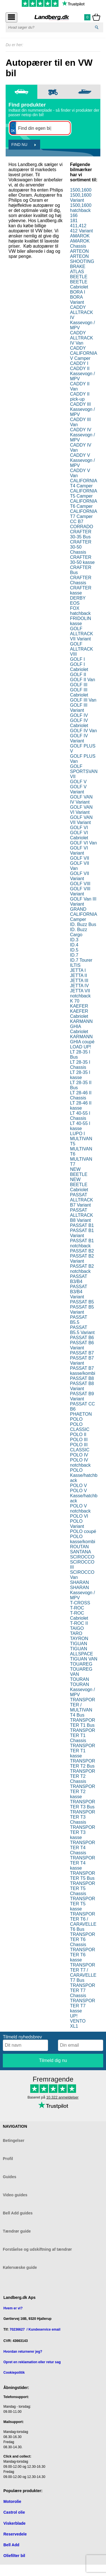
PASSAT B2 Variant (82, 1258)
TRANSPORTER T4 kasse (82, 1862)
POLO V (78, 1485)
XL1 (74, 2026)
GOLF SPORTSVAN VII (84, 771)
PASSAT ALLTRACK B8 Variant (81, 1215)
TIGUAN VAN (84, 1659)
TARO (76, 1633)
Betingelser (13, 2140)
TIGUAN (78, 1643)
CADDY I (79, 363)
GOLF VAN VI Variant (81, 810)
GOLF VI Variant (79, 850)
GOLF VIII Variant (80, 891)
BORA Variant (77, 300)
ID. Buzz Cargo (78, 932)
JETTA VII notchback (80, 993)
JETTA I (78, 970)
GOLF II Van (82, 679)
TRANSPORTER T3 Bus (82, 1804)
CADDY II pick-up (80, 397)
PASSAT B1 (82, 1225)
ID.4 (74, 944)
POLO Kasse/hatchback (84, 1475)
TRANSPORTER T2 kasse (82, 1791)
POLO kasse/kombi (82, 1539)
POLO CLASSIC (79, 1427)
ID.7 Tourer (81, 960)
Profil (8, 2158)
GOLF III (78, 684)
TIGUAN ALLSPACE (81, 1651)
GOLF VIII (80, 883)
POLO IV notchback (80, 1463)
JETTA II (78, 975)
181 (74, 220)
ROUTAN (79, 1546)
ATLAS (77, 271)
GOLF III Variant (78, 708)
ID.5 (74, 950)
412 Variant (81, 230)
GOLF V (78, 781)
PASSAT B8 (82, 1378)
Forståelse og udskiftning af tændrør (37, 2249)
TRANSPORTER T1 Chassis (82, 1735)
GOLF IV (79, 715)
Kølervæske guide (20, 2267)
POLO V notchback (80, 1508)
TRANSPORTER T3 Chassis (82, 1817)
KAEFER (79, 1006)
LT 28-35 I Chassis (80, 1065)
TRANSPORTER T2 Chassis (82, 1776)
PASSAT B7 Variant (82, 1360)
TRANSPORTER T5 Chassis (82, 1888)
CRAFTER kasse (81, 590)
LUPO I (77, 1133)
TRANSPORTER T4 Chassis (82, 1847)
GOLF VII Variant (79, 876)
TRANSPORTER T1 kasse (82, 1750)
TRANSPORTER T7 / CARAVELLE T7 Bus (83, 1973)
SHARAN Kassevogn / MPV (82, 1592)
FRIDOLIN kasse (80, 621)
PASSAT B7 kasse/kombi (82, 1371)
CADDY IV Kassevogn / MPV (82, 434)
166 (74, 215)
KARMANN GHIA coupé (82, 1039)
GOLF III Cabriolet (79, 692)
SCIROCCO (82, 1556)
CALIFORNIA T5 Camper (83, 493)
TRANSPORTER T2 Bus (82, 1763)
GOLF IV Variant (79, 738)
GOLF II (78, 674)
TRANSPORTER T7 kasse (82, 2005)
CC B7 (76, 521)
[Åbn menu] (11, 17)
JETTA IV (79, 985)
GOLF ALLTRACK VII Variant (81, 633)
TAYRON (79, 1638)
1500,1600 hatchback (81, 208)
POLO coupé (83, 1531)
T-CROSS (80, 1602)
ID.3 (74, 939)
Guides (9, 2176)
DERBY (78, 598)
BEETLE (78, 276)
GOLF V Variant (78, 789)
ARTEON (79, 251)
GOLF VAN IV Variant (81, 799)
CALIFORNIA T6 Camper (83, 504)
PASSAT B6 (82, 1337)
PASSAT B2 (82, 1250)
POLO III (79, 1439)
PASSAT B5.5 (78, 1320)
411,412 (78, 225)
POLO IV (79, 1454)
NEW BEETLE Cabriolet (79, 1184)
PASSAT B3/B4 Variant (78, 1291)
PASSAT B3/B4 (78, 1279)
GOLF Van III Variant (83, 901)
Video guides (15, 2195)
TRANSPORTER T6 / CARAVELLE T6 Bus (83, 1922)
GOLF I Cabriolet (79, 667)
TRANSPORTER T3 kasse (82, 1832)
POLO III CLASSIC (79, 1447)
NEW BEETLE (78, 1172)
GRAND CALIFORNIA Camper (83, 914)
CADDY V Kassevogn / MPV (82, 460)
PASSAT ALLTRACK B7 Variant (81, 1199)
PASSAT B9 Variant (82, 1396)
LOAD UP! (80, 1046)
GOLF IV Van (83, 730)
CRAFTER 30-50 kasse (82, 560)
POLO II (78, 1434)
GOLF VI (79, 827)
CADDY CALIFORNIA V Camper (83, 353)
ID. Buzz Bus (83, 924)
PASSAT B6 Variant (82, 1345)
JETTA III (79, 980)
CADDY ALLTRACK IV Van (81, 337)
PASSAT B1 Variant (82, 1233)
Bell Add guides (18, 2213)
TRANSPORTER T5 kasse (82, 1903)
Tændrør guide (17, 2231)
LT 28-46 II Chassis (81, 1095)
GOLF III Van (83, 700)
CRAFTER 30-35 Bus (81, 534)
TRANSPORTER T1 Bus (82, 1723)
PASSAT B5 (82, 1301)
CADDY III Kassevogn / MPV (82, 409)
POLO (76, 1419)
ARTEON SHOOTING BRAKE (82, 261)
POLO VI (79, 1516)
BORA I (77, 292)
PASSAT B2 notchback (82, 1269)
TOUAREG (81, 1664)
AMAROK (80, 235)
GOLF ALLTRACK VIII (81, 649)
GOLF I (77, 659)
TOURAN (79, 1679)
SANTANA (80, 1551)
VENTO (78, 2021)
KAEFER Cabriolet (79, 1014)
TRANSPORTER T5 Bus (82, 1876)
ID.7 (74, 955)
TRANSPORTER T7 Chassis (82, 1990)
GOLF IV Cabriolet (79, 723)
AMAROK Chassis (80, 244)
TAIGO (77, 1628)
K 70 (74, 1001)
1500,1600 (81, 190)
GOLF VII (79, 858)
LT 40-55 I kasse (80, 1126)
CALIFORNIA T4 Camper (83, 483)
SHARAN (79, 1582)
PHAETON (81, 1414)
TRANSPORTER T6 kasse (82, 1954)
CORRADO (81, 526)
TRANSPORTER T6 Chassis (82, 1939)
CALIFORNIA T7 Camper (83, 514)
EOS (75, 603)
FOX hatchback (80, 611)
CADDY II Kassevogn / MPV (82, 373)
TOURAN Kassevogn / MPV (82, 1689)
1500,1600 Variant (81, 198)
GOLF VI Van (83, 842)
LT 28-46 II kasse (81, 1105)
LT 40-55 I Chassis (80, 1116)
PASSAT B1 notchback (82, 1243)
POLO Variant (77, 1524)
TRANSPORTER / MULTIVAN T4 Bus (82, 1707)
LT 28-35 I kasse (80, 1075)
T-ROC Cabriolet (79, 1616)
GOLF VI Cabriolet (79, 835)
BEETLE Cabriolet (79, 284)
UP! (74, 2016)
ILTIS (75, 965)
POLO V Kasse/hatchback (84, 1495)
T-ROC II (79, 1623)
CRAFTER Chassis (81, 580)
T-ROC (77, 1608)
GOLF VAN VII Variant (81, 820)
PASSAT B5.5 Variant (82, 1330)
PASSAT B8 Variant (82, 1386)
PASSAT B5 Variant (82, 1309)
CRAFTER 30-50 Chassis (81, 547)
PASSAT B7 (82, 1352)
